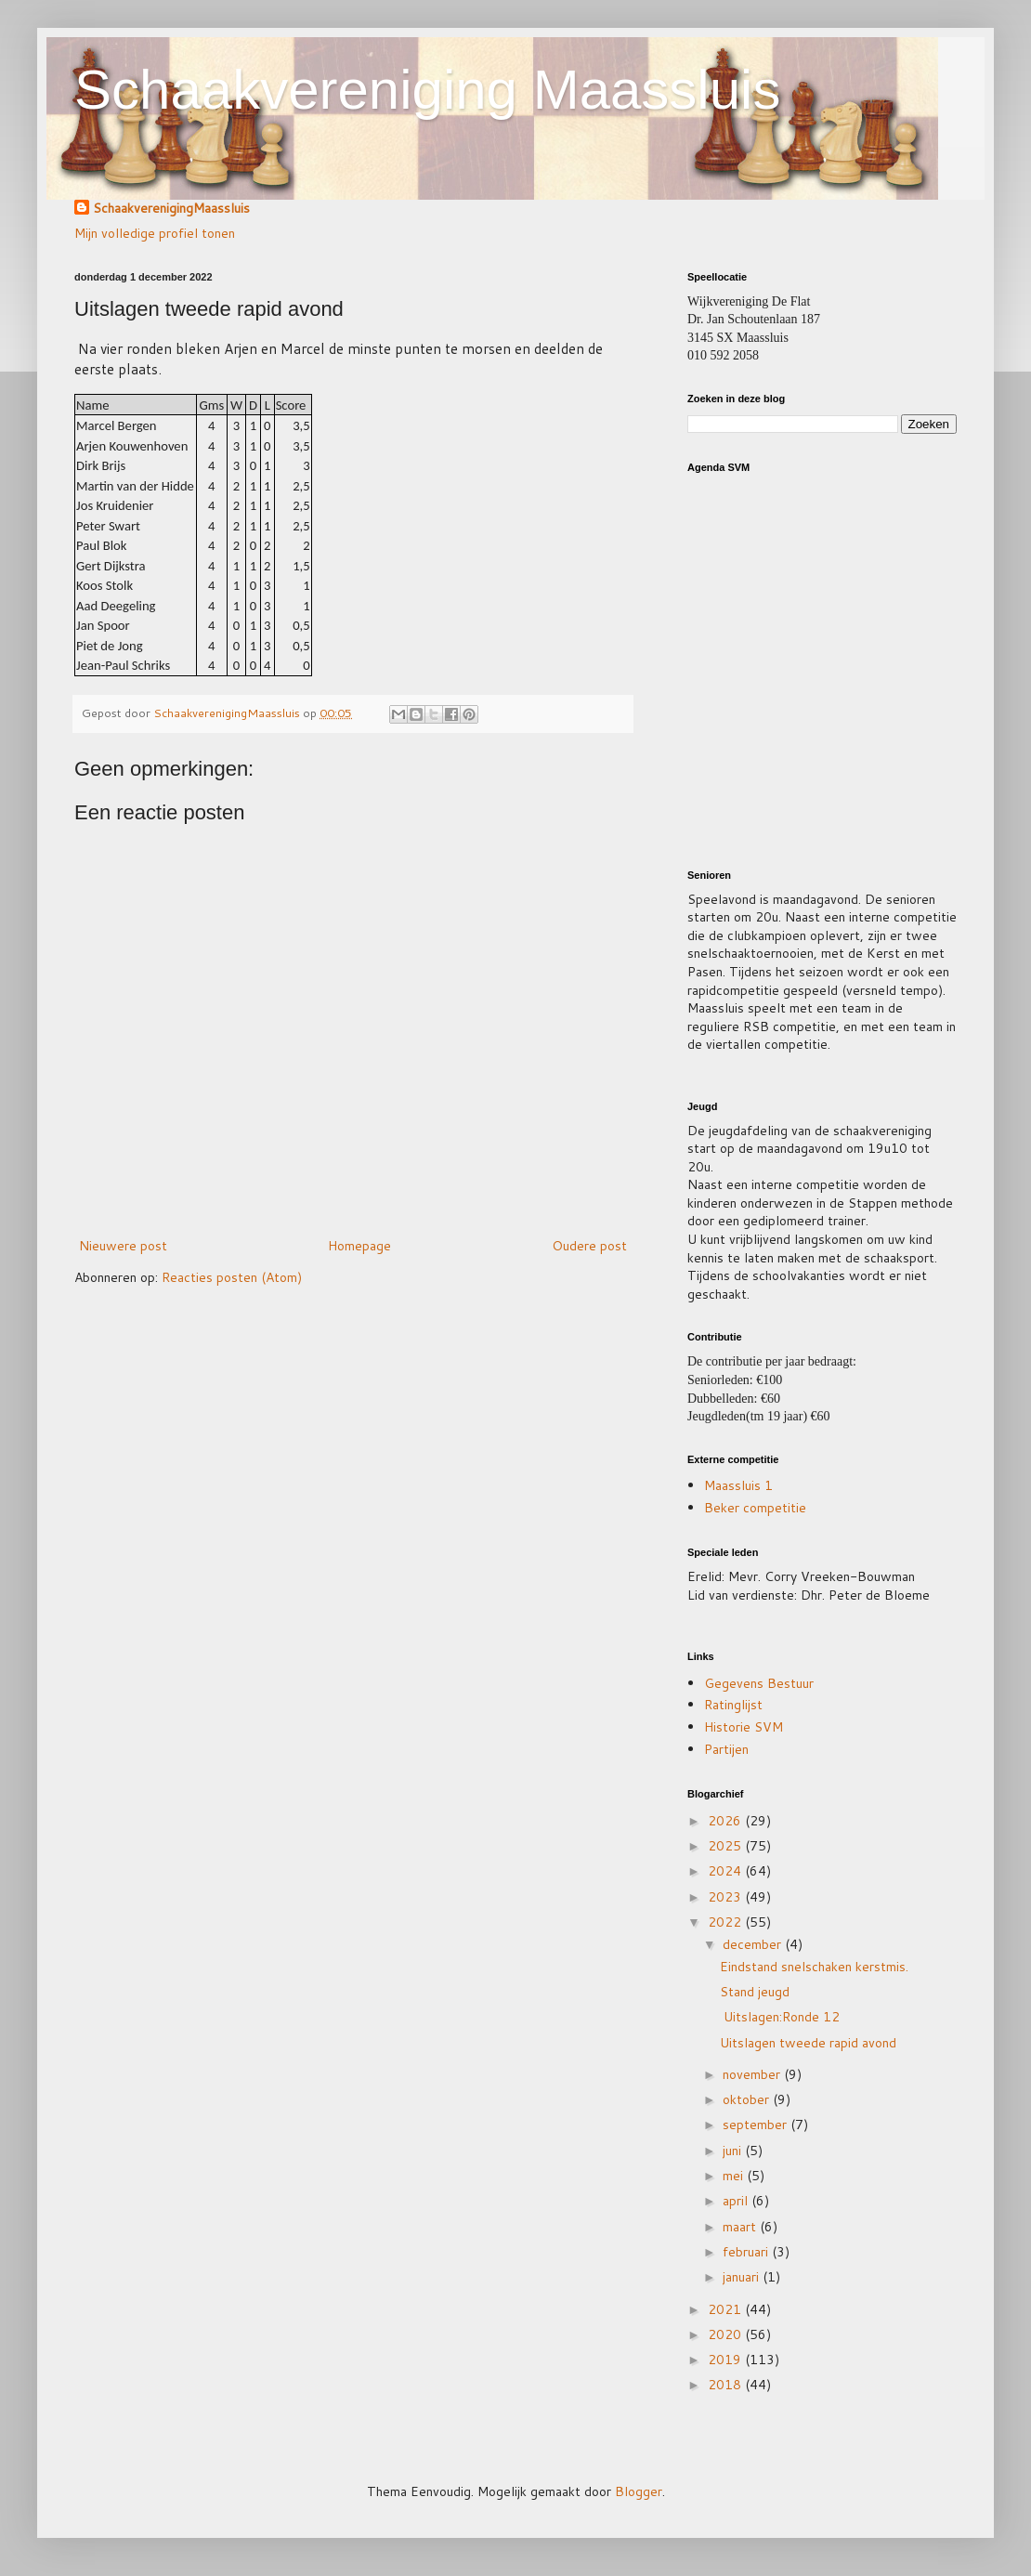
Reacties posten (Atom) (232, 1277)
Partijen (726, 1749)
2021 (726, 2309)
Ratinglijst (733, 1704)
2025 (726, 1846)
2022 (726, 1922)
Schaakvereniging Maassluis (427, 90)
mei (735, 2175)
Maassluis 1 (738, 1485)
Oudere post (589, 1245)
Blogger (638, 2491)
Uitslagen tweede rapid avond (808, 2042)
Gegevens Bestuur (759, 1683)
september (756, 2124)
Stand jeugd (755, 1991)
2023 (726, 1897)
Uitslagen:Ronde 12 (785, 2016)
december (754, 1944)
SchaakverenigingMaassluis (171, 208)
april (737, 2200)
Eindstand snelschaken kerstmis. (814, 1966)
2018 (726, 2384)
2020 (726, 2334)
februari (747, 2252)
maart (741, 2226)
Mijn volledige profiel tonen (154, 233)
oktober (748, 2099)
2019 (726, 2359)
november (753, 2074)
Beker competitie (755, 1507)
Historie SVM (743, 1727)
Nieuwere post (123, 1245)
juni (734, 2150)
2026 (726, 1820)
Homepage (359, 1245)
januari (743, 2277)
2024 (726, 1871)
